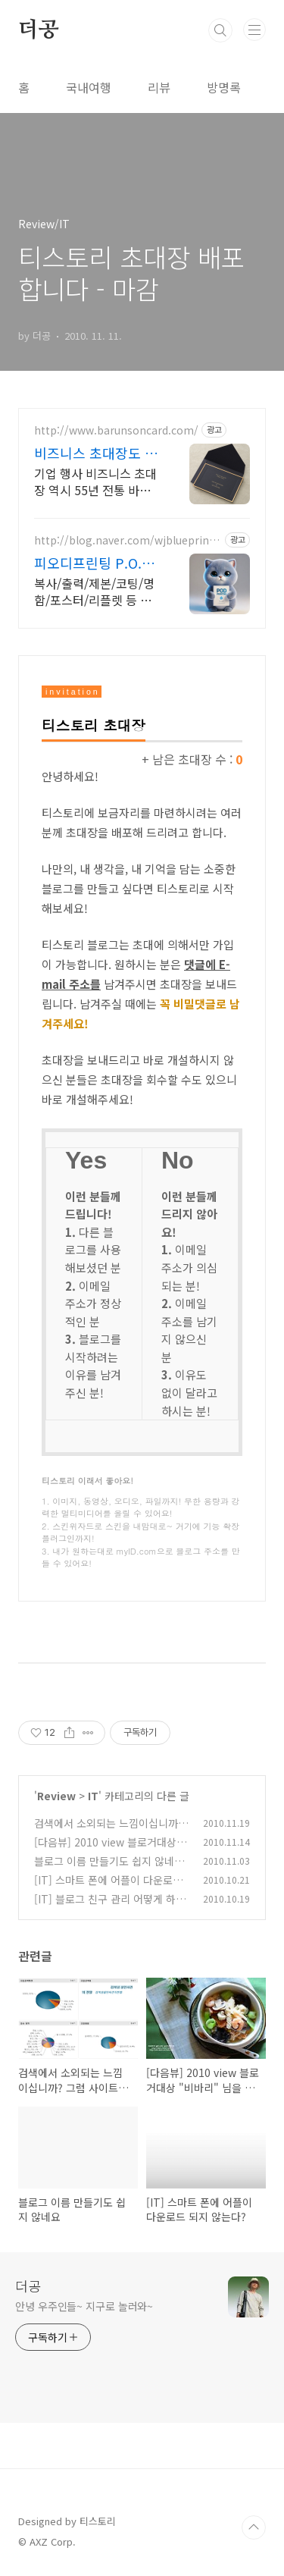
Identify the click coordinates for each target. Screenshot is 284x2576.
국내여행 (88, 87)
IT (93, 1795)
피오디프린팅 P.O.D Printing (92, 563)
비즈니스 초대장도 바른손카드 (96, 453)
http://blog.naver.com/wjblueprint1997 (127, 540)
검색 (220, 30)
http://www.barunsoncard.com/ (116, 430)
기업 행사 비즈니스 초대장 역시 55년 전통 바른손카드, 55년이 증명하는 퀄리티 (96, 481)
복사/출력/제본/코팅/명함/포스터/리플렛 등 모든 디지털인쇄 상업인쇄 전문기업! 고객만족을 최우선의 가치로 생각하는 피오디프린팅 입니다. (96, 591)
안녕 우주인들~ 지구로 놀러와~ (84, 2306)
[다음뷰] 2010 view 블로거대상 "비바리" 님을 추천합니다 (105, 1849)
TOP (254, 2527)
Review (56, 1795)
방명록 (224, 87)
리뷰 (159, 87)
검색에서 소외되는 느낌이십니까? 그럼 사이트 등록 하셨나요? (108, 1830)
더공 (38, 30)
